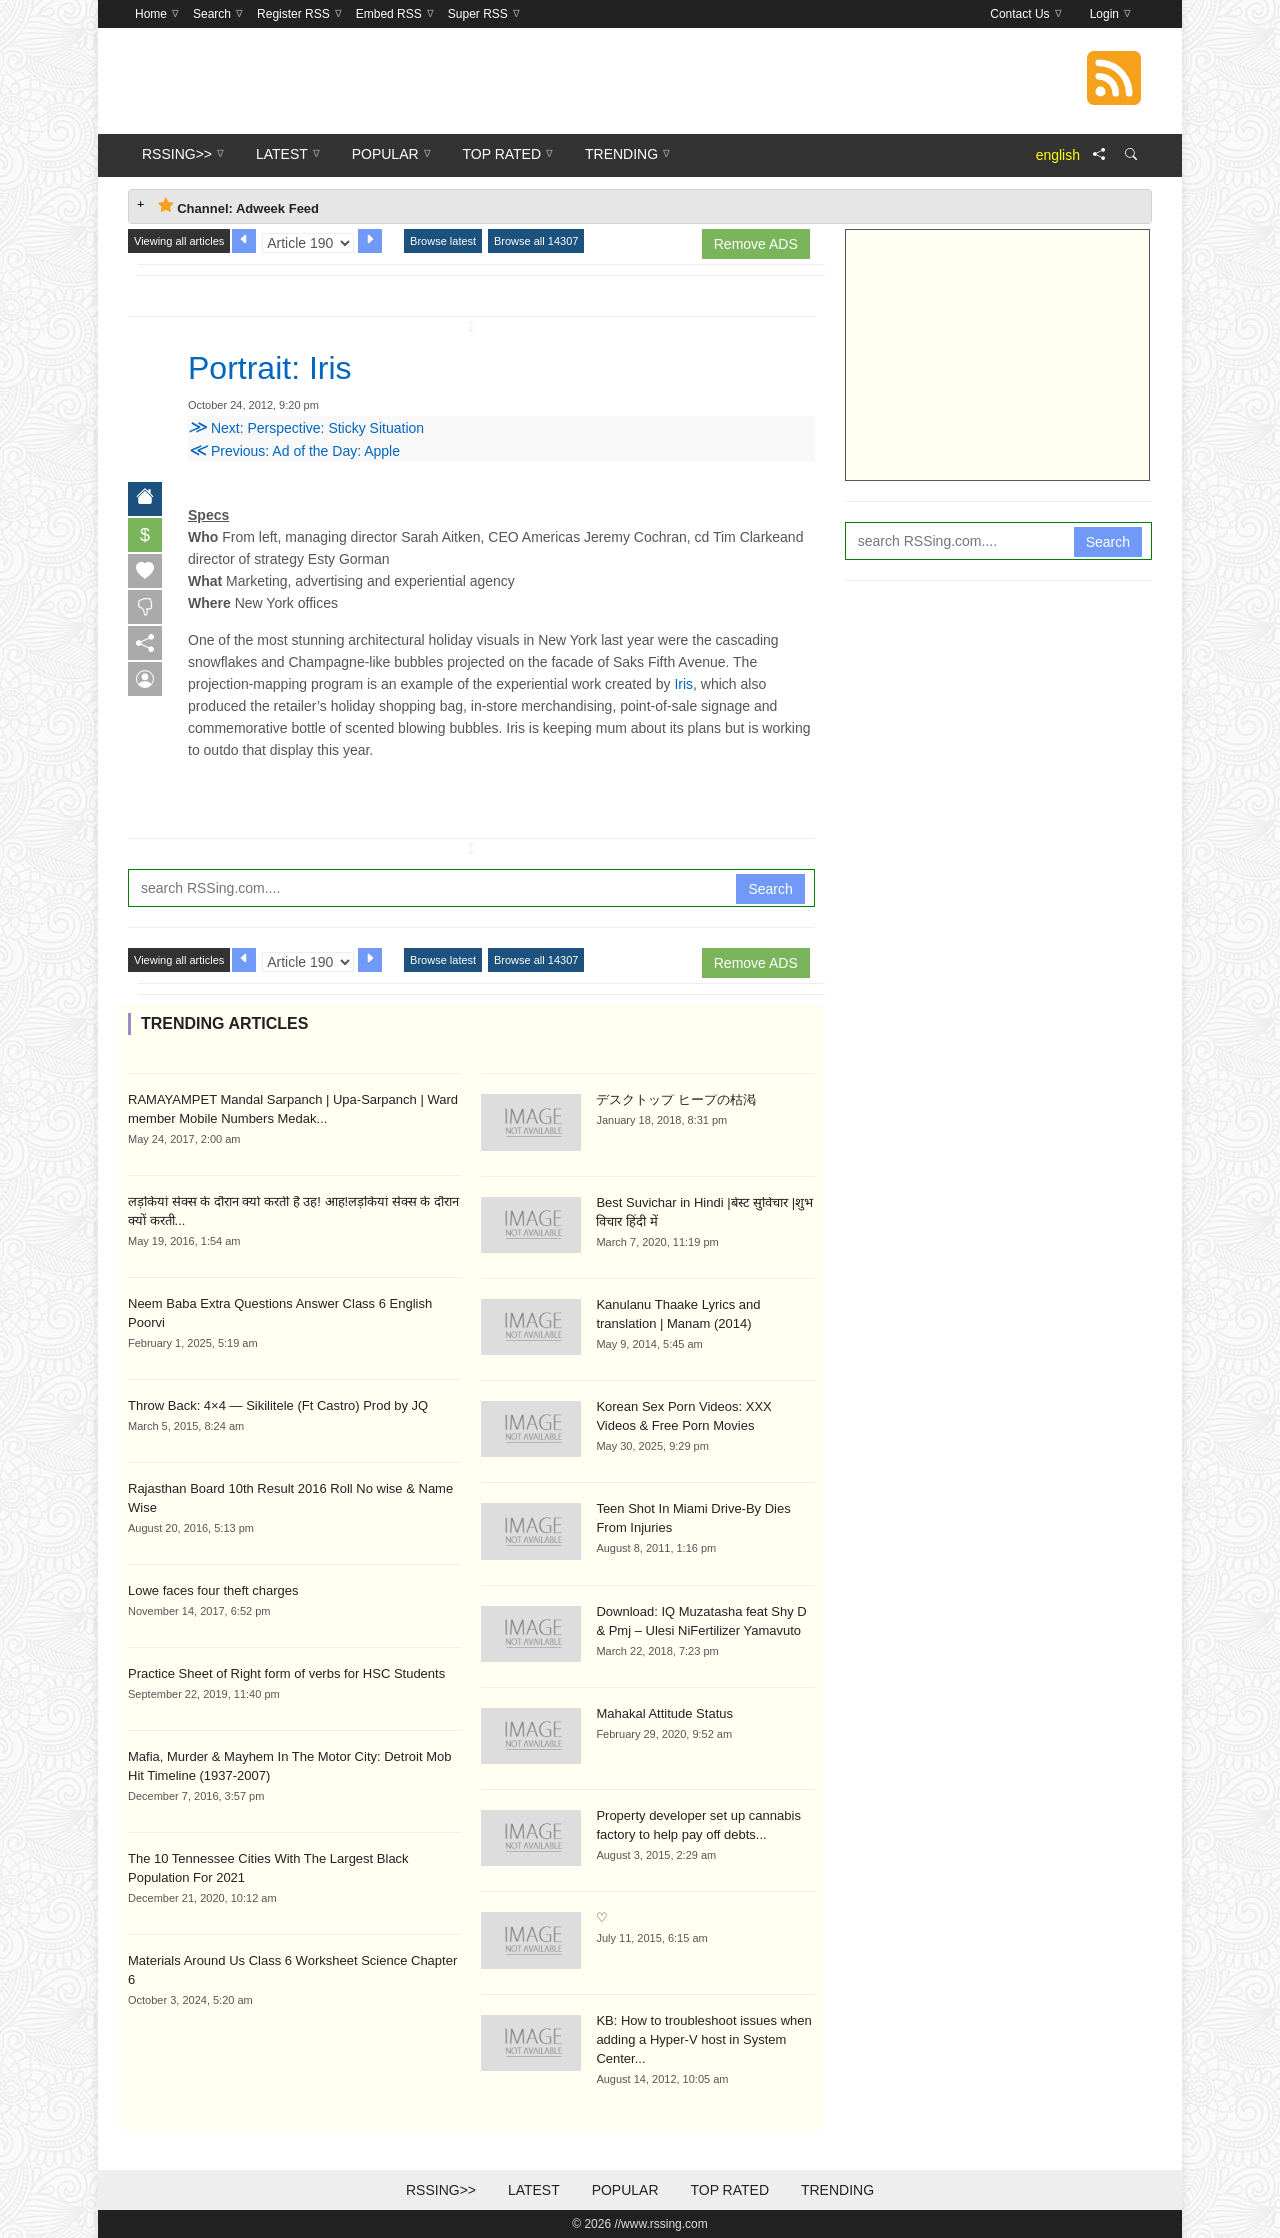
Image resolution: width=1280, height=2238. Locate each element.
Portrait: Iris (270, 368)
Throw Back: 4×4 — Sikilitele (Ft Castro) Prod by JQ (278, 1405)
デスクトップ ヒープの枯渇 (676, 1099)
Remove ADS (756, 244)
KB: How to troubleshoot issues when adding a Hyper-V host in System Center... (703, 2039)
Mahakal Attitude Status (664, 1713)
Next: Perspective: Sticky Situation (306, 428)
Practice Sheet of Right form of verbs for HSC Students (286, 1673)
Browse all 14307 (536, 241)
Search (770, 889)
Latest (534, 2190)
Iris (683, 684)
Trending (837, 2190)
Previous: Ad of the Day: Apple (294, 451)
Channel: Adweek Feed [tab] (238, 206)
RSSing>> (441, 2190)
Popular (625, 2190)
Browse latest (443, 241)
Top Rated (729, 2190)
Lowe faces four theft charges (213, 1590)
